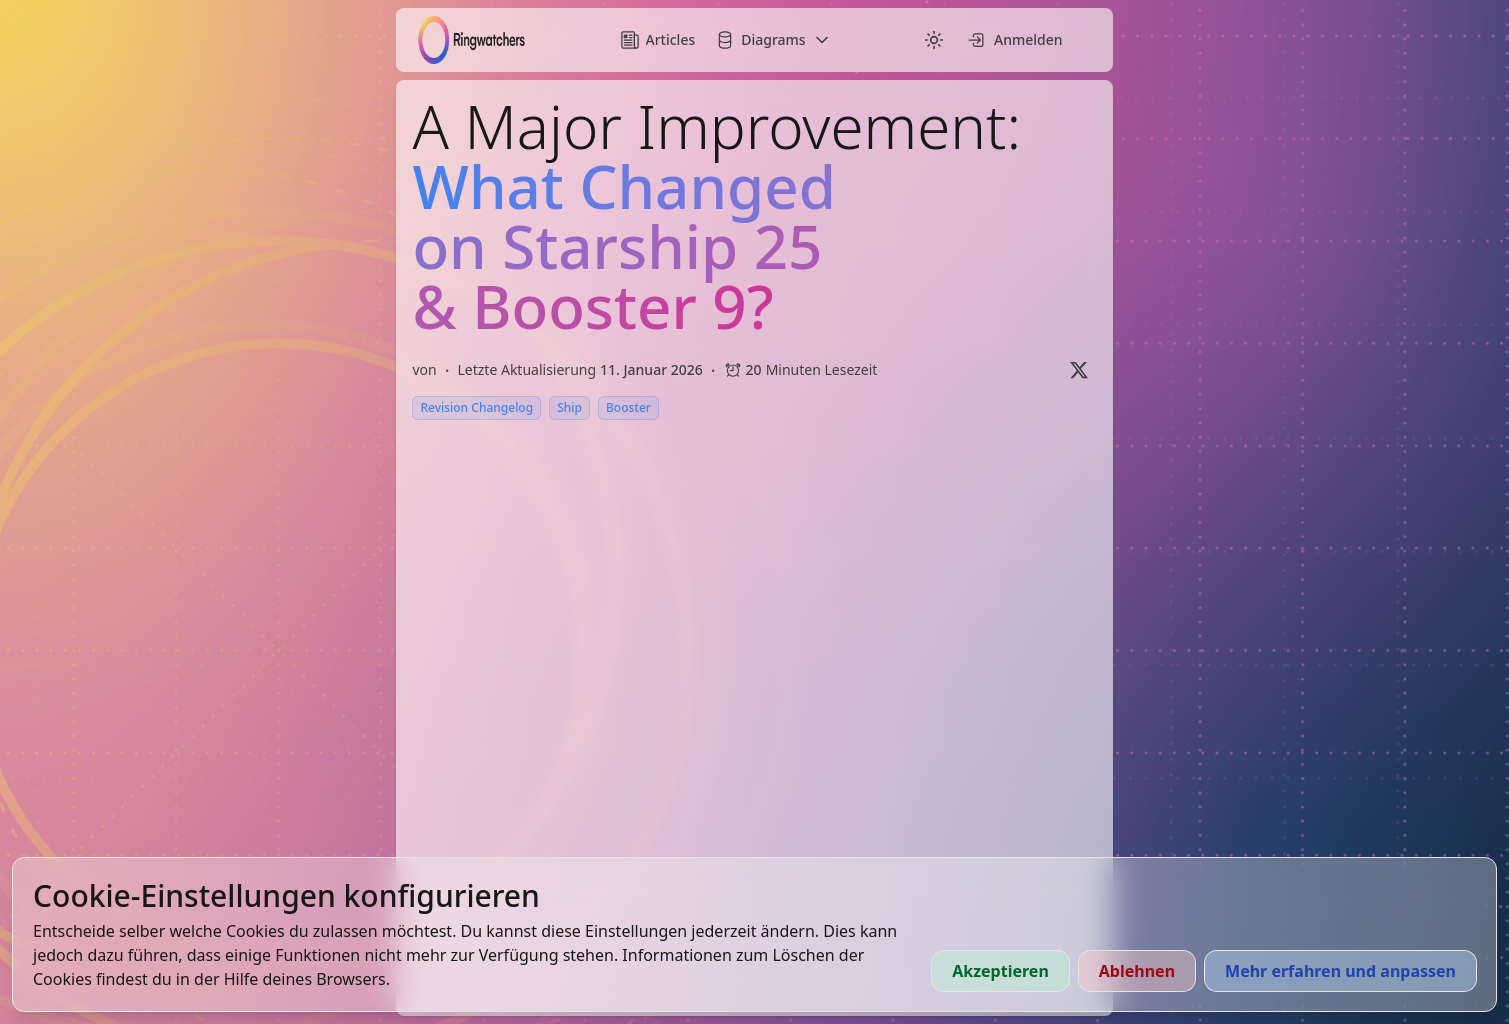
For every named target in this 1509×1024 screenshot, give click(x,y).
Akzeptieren (1000, 971)
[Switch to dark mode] (934, 40)
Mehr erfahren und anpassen (1340, 971)
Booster (628, 407)
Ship (569, 407)
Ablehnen (1137, 971)
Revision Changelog (476, 407)
